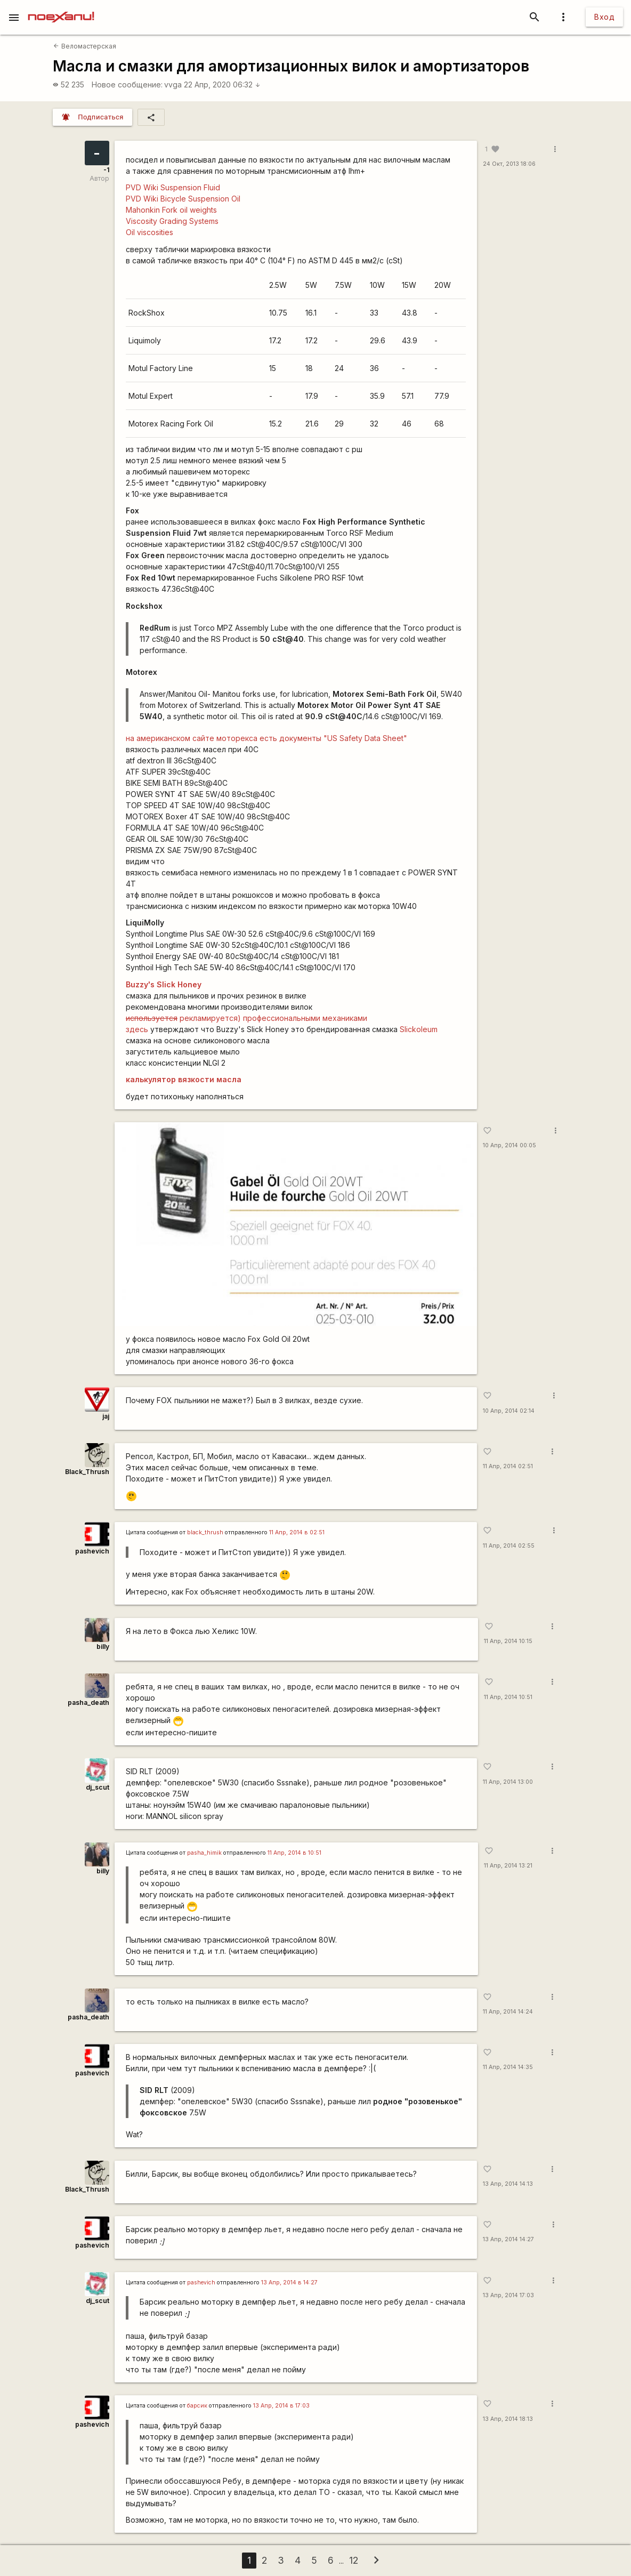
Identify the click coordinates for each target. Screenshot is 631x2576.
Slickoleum (419, 1029)
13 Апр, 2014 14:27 (508, 2239)
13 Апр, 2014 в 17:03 (281, 2405)
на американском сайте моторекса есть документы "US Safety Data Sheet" (266, 738)
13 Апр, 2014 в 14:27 (289, 2282)
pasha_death (88, 1702)
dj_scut (97, 1787)
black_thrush (205, 1532)
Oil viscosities (149, 232)
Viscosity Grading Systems (172, 221)
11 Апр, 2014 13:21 (508, 1865)
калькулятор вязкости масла (183, 1079)
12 (353, 2560)
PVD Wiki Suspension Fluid (173, 187)
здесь (137, 1029)
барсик (197, 2405)
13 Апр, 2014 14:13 (508, 2183)
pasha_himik (204, 1852)
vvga (173, 84)
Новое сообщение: (127, 84)
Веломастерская (84, 46)
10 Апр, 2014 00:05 (509, 1145)
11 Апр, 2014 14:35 (508, 2067)
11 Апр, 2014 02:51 (508, 1466)
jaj (105, 1416)
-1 (106, 170)
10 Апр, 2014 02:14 (509, 1410)
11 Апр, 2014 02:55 (509, 1545)
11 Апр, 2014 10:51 (508, 1697)
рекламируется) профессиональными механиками (246, 1018)
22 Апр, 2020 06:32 (222, 84)
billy (102, 1647)
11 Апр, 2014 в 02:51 (297, 1532)
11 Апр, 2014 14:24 (508, 2011)
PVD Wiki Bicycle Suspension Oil (183, 198)
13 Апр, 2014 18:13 (508, 2419)
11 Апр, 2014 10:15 (508, 1641)
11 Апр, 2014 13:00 (508, 1781)
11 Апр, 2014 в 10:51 (294, 1852)
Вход (604, 16)
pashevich (92, 1551)
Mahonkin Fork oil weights (171, 209)
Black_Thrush (87, 1472)
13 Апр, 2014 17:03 (508, 2295)
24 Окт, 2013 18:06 (509, 163)
